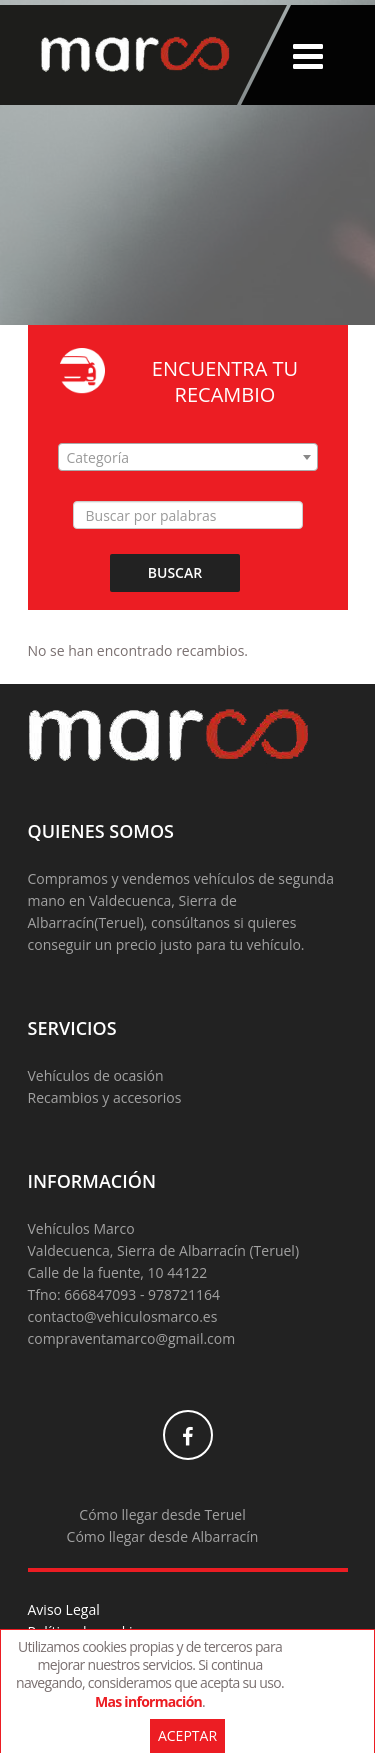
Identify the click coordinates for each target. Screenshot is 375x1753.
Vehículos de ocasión (96, 1075)
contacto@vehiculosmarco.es (123, 1316)
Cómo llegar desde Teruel (162, 1514)
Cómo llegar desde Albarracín (163, 1536)
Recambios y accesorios (105, 1097)
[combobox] (188, 457)
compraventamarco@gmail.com (132, 1338)
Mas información (148, 1701)
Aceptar (187, 1735)
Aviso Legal (64, 1609)
